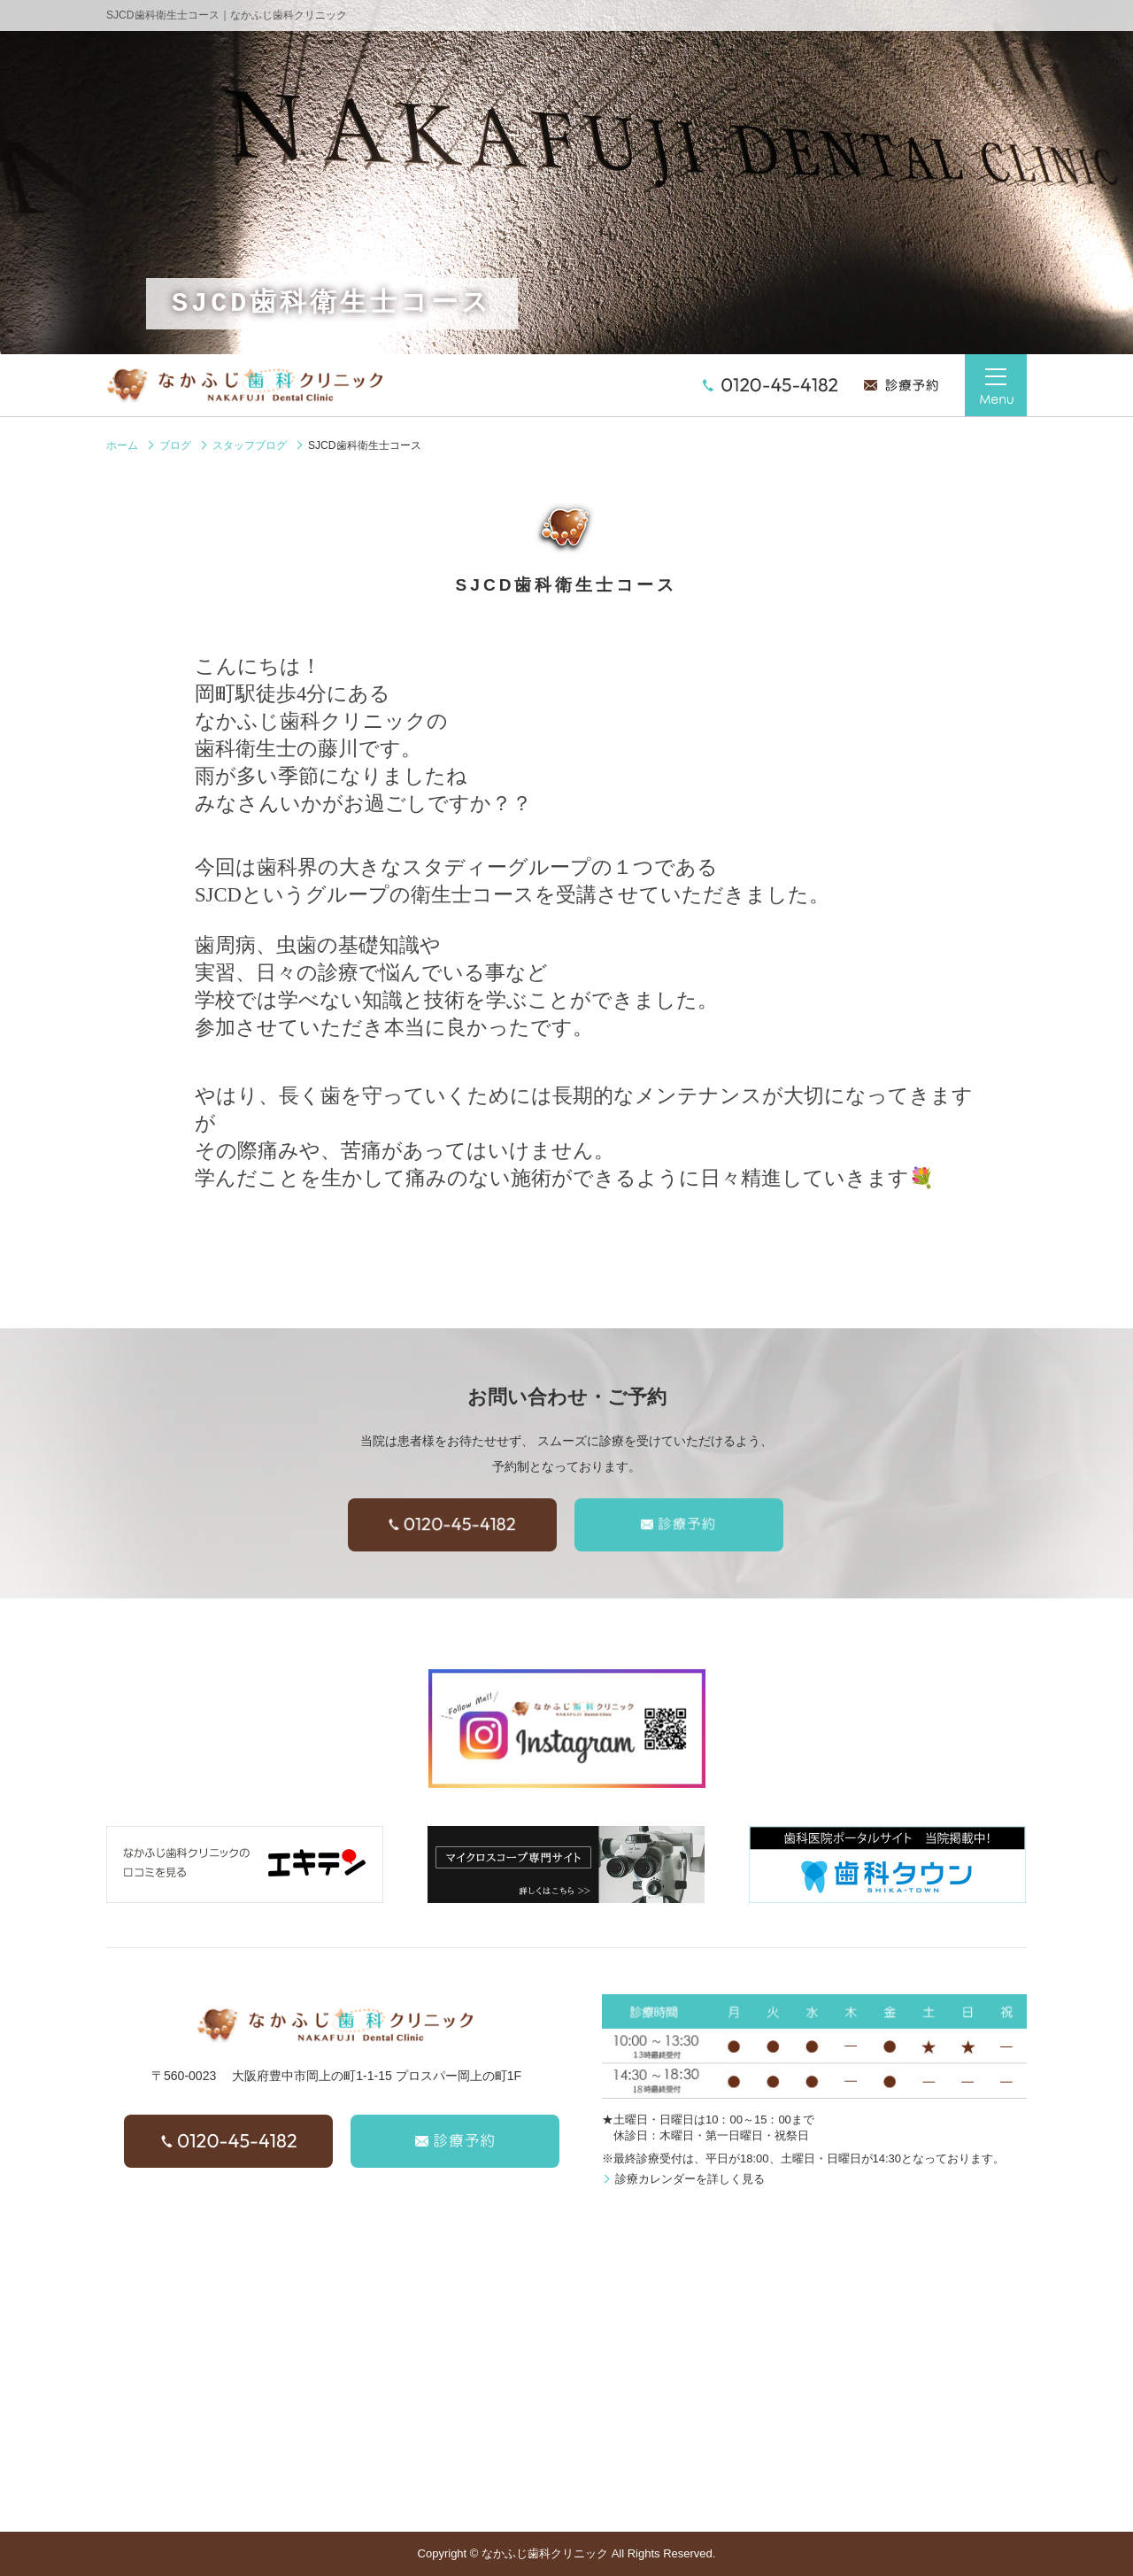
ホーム (122, 445)
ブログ (175, 445)
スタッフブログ (249, 445)
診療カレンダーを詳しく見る (690, 2179)
